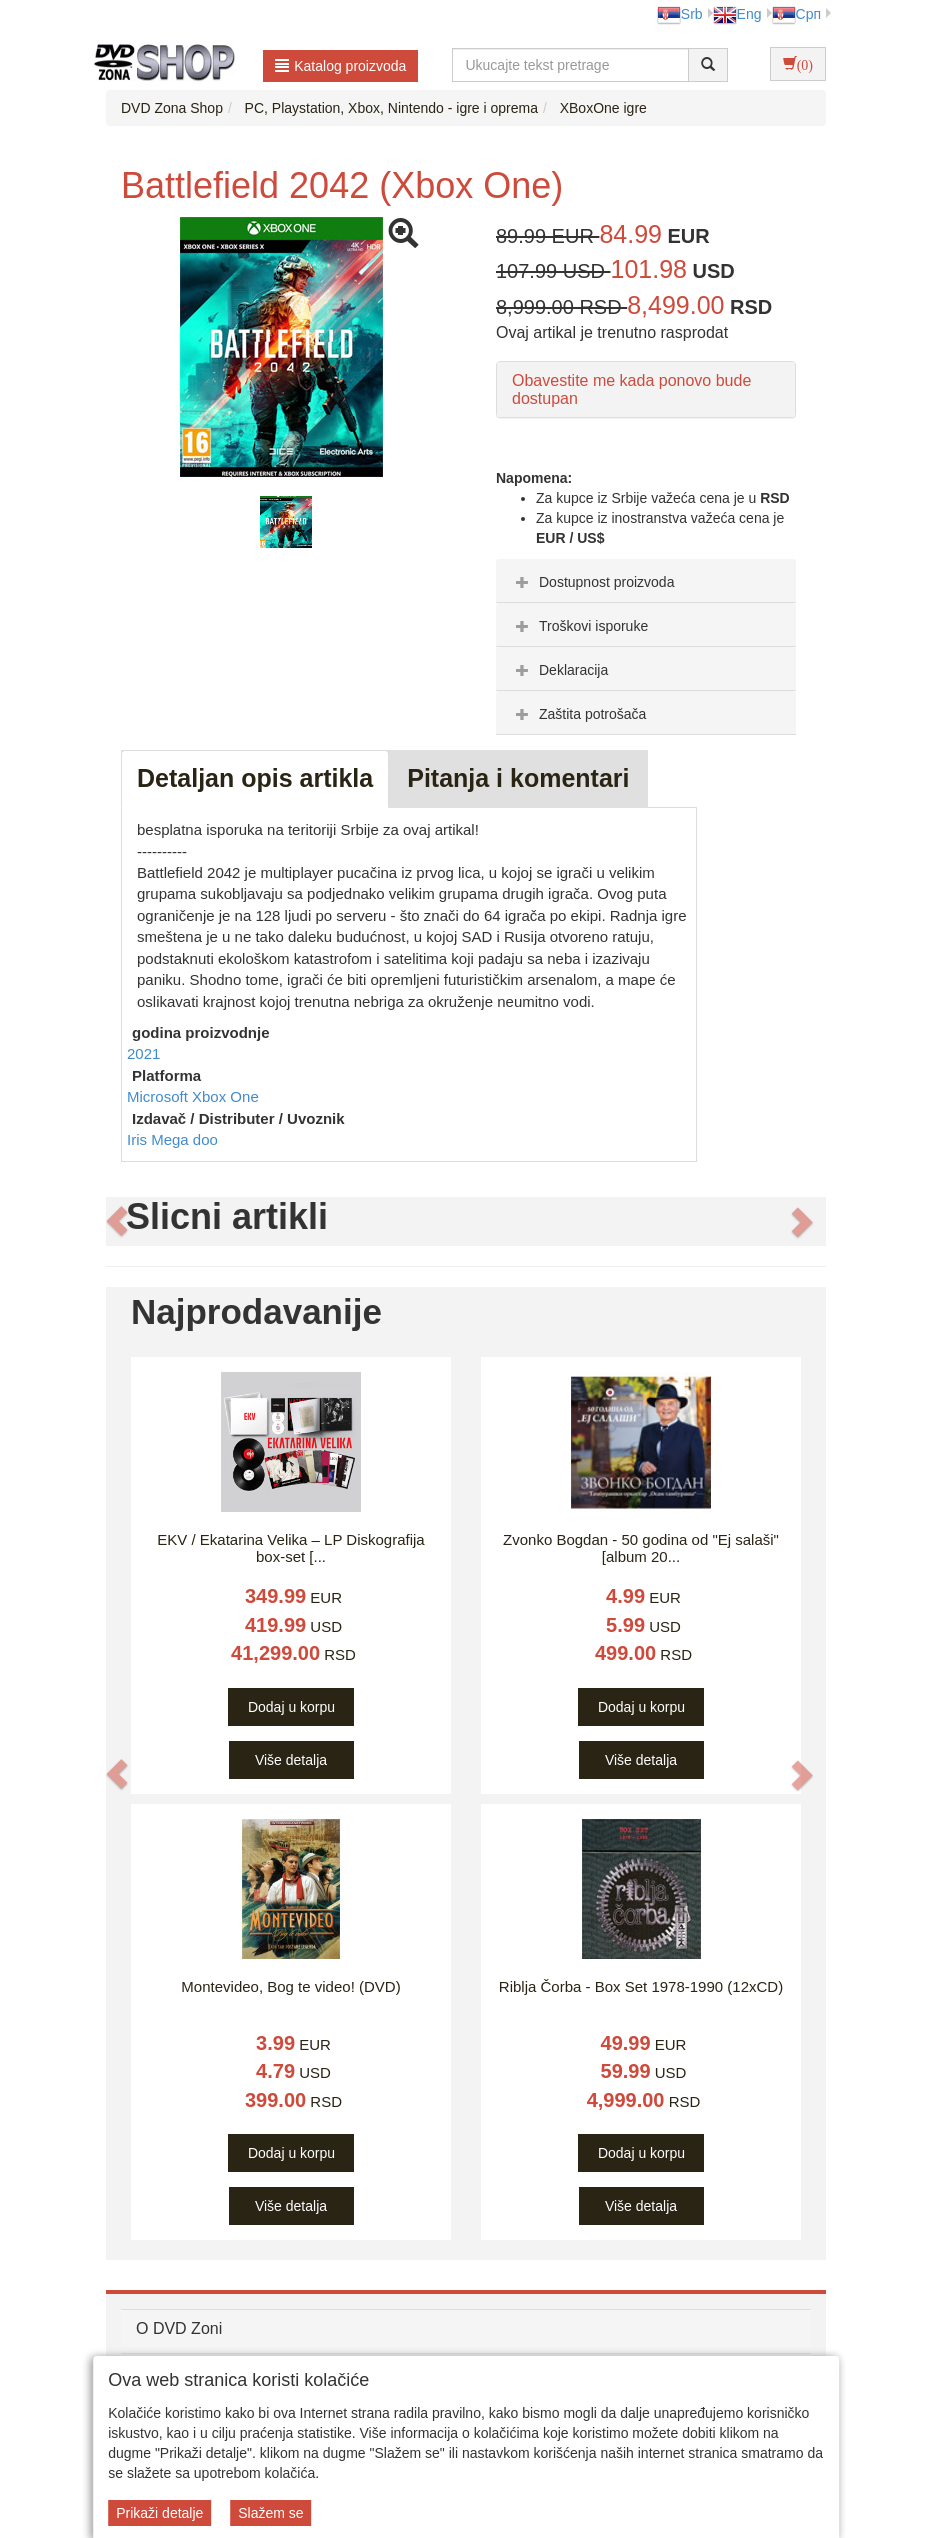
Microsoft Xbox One (193, 1096)
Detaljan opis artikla (255, 778)
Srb (680, 14)
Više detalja (291, 1760)
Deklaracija (559, 670)
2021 (143, 1053)
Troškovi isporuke (579, 626)
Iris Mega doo (172, 1139)
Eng (737, 14)
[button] (117, 1222)
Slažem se (270, 2513)
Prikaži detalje (159, 2513)
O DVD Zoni (179, 2328)
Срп (796, 14)
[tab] (646, 581)
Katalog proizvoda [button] (340, 66)
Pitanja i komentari (518, 778)
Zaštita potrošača (578, 714)
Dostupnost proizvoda (592, 582)
